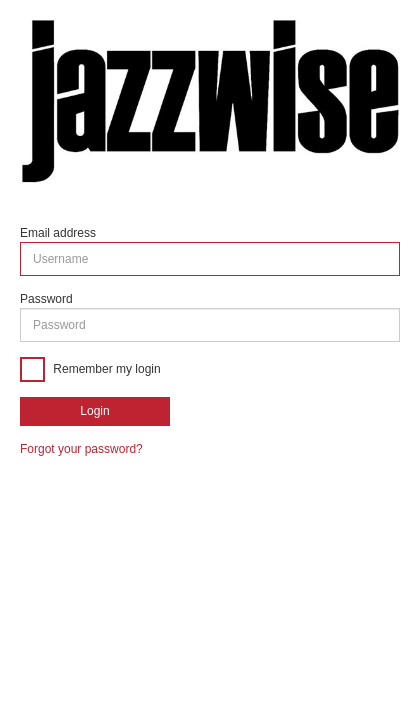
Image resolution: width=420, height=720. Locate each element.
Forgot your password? (81, 449)
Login (94, 411)
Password (46, 299)
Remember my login (105, 369)
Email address (58, 233)
